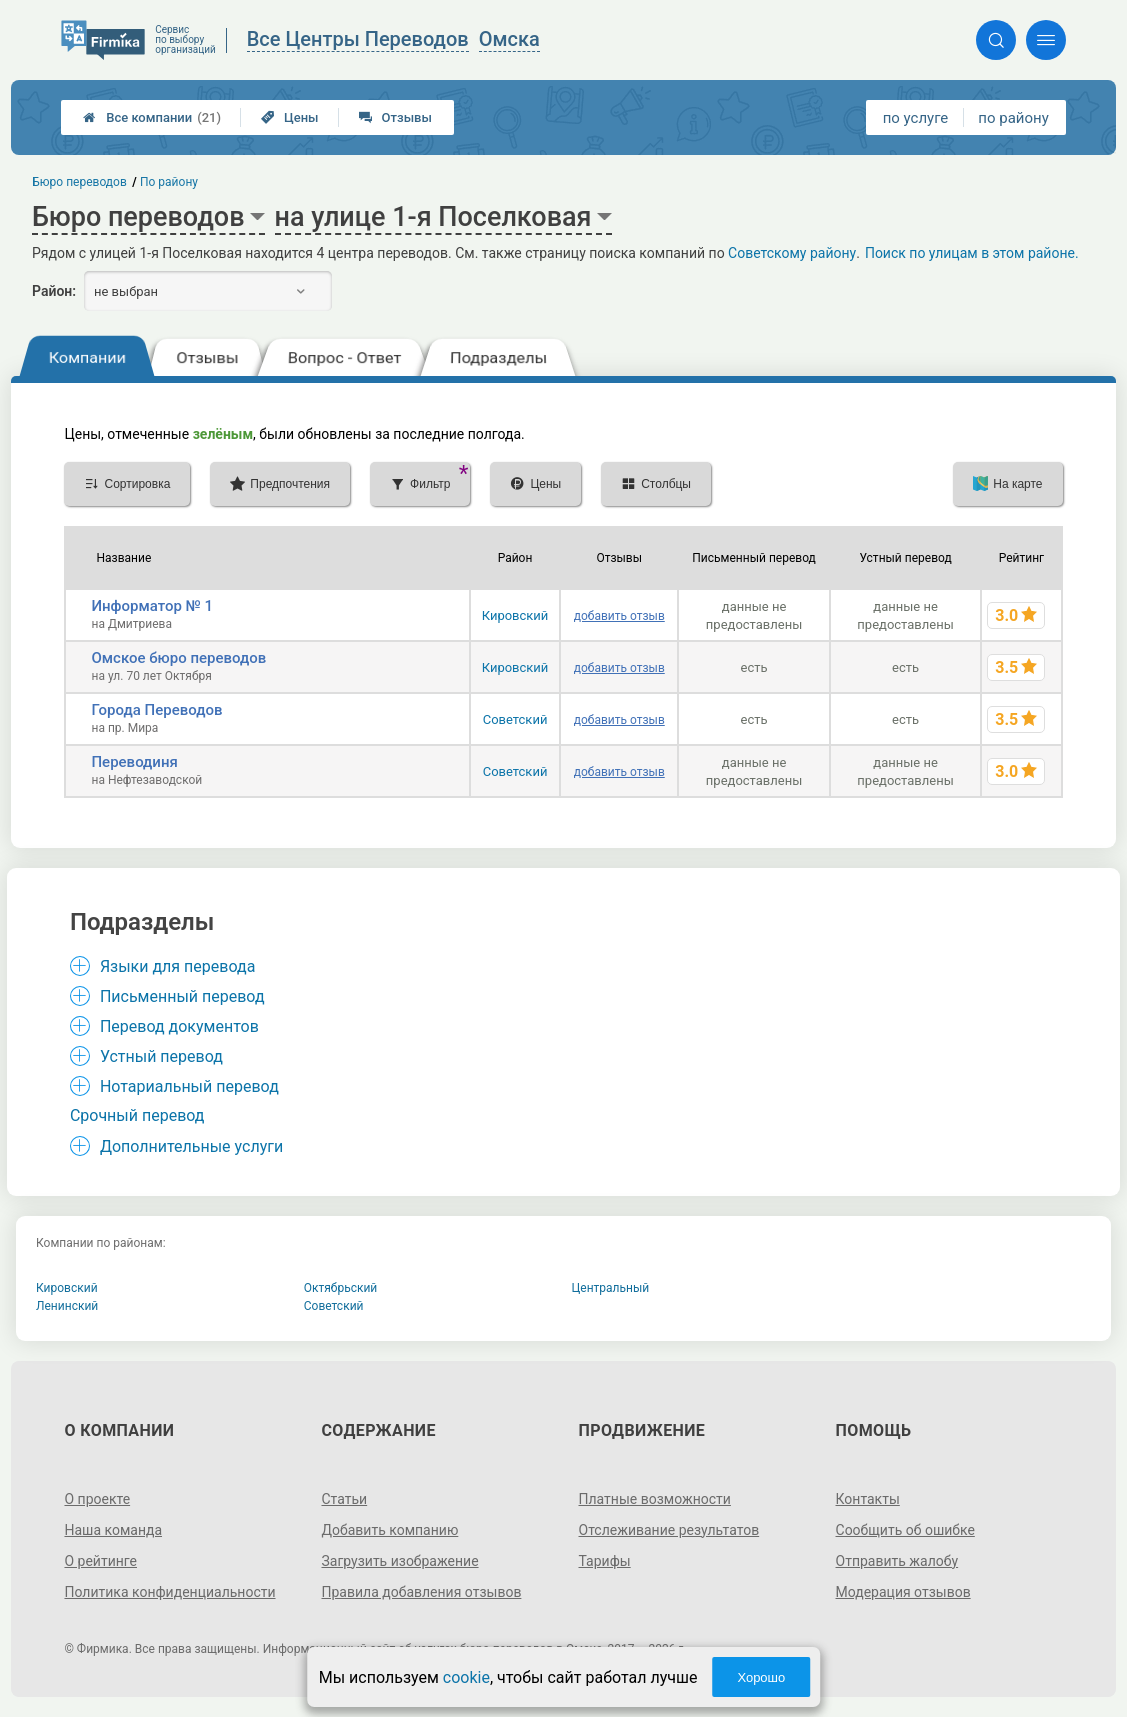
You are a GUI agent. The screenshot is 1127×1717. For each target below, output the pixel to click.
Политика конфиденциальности (169, 1592)
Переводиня (134, 762)
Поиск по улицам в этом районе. (972, 253)
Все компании (152, 117)
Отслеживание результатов (669, 1530)
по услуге (916, 118)
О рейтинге (100, 1561)
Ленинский (67, 1306)
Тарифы (605, 1561)
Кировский (515, 615)
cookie (466, 1677)
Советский (515, 719)
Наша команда (113, 1530)
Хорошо (761, 1677)
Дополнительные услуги (191, 1146)
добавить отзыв (619, 616)
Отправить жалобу (897, 1561)
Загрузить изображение (399, 1561)
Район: (54, 291)
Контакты (868, 1499)
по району (1013, 118)
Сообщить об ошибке (905, 1530)
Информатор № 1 (152, 606)
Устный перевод (161, 1056)
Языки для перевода (178, 966)
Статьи (344, 1499)
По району (169, 182)
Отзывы (395, 117)
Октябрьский (341, 1288)
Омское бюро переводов (178, 658)
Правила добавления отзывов (421, 1592)
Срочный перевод (137, 1115)
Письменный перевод (182, 996)
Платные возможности (655, 1499)
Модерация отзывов (903, 1592)
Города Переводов (156, 710)
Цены (290, 117)
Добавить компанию (389, 1530)
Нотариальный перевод (189, 1086)
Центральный (611, 1288)
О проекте (97, 1499)
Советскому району (792, 253)
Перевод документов (179, 1026)
